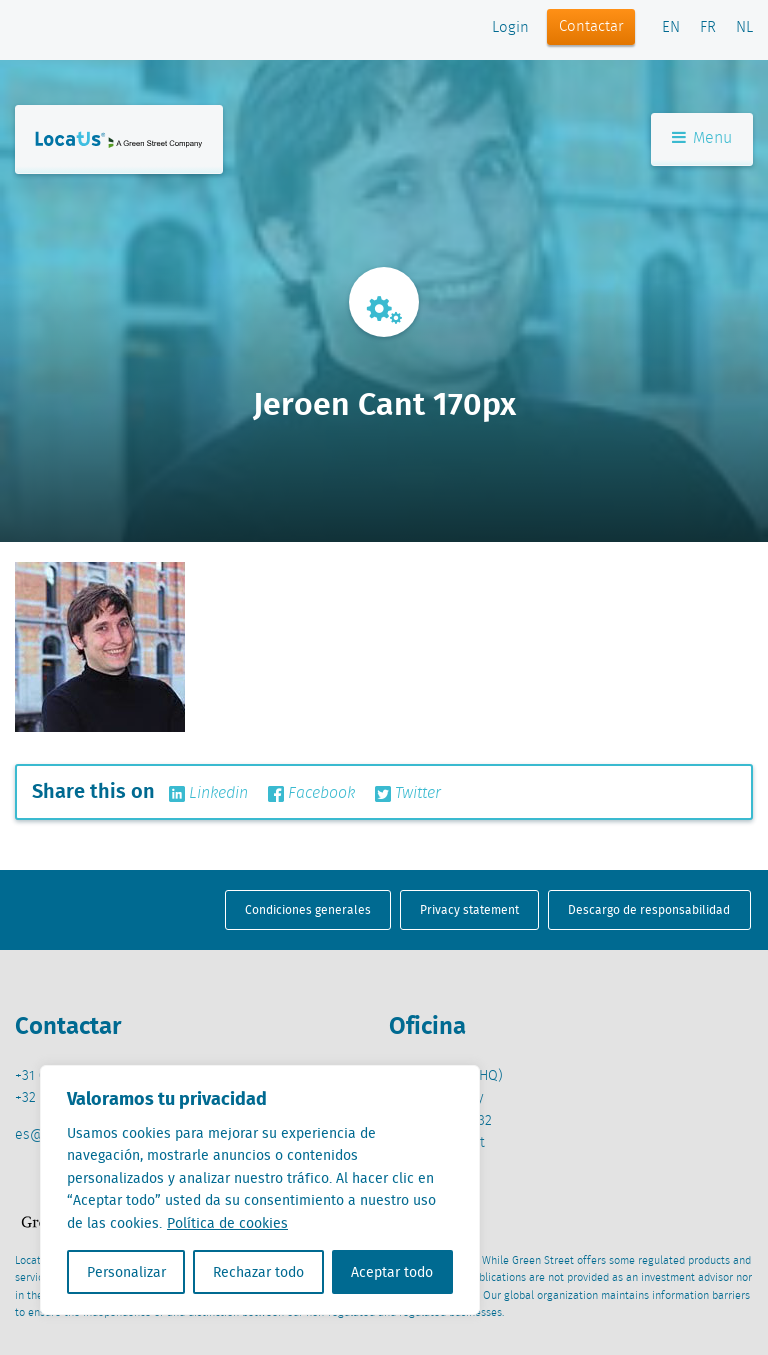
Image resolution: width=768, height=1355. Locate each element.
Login (510, 28)
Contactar (591, 27)
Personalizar (126, 1272)
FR (708, 28)
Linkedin (208, 794)
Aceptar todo (392, 1272)
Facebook (311, 794)
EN (671, 28)
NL (744, 28)
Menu (702, 138)
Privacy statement (469, 909)
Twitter (408, 794)
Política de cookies (227, 1223)
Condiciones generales (308, 909)
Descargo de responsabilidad (649, 909)
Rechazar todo (258, 1272)
